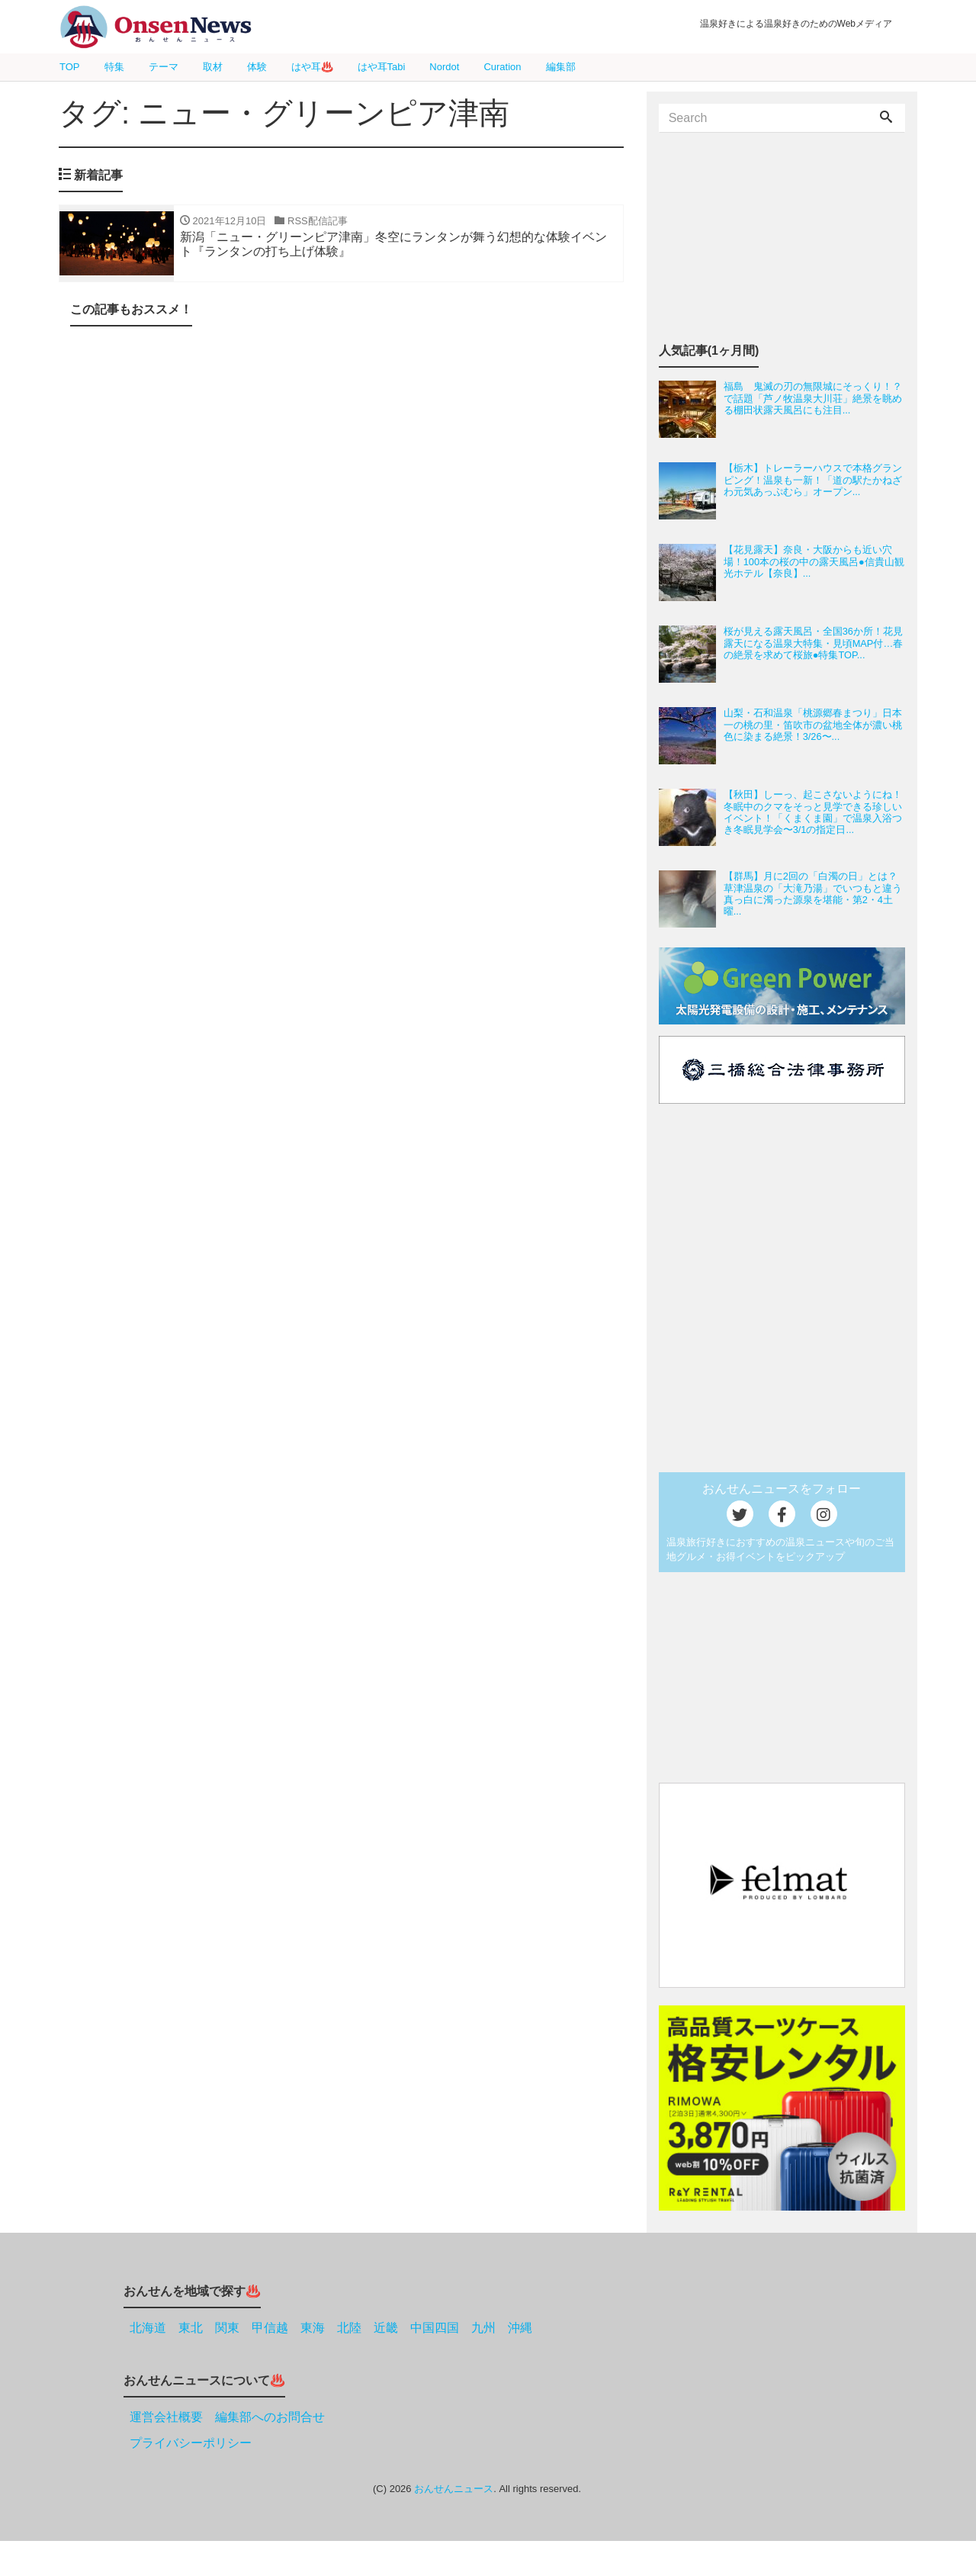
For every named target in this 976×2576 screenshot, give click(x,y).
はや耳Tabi (382, 66)
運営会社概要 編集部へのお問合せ (227, 2416)
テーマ (163, 66)
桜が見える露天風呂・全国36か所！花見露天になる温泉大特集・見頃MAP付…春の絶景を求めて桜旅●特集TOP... (814, 643)
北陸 (349, 2327)
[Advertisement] (341, 501)
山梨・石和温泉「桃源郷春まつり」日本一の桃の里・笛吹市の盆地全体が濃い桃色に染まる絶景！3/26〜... (813, 724)
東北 (190, 2327)
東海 (312, 2327)
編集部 (561, 66)
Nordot (444, 66)
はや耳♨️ (312, 66)
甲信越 (270, 2327)
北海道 (148, 2327)
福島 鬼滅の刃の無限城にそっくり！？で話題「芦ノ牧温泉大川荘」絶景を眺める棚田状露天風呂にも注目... (813, 398)
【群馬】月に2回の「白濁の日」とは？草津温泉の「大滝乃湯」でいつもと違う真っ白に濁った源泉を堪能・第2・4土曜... (813, 893)
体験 (257, 66)
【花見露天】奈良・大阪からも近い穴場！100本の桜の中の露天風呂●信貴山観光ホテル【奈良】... (814, 561)
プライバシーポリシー (191, 2442)
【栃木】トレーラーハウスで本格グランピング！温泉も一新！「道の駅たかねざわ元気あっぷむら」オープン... (813, 479)
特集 (114, 66)
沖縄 (520, 2327)
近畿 (386, 2327)
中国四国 (434, 2327)
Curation (502, 66)
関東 (227, 2327)
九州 (483, 2327)
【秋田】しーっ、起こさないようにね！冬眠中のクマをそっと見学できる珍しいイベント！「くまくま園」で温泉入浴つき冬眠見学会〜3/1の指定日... (813, 812)
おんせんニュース (453, 2488)
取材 (213, 66)
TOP (69, 66)
